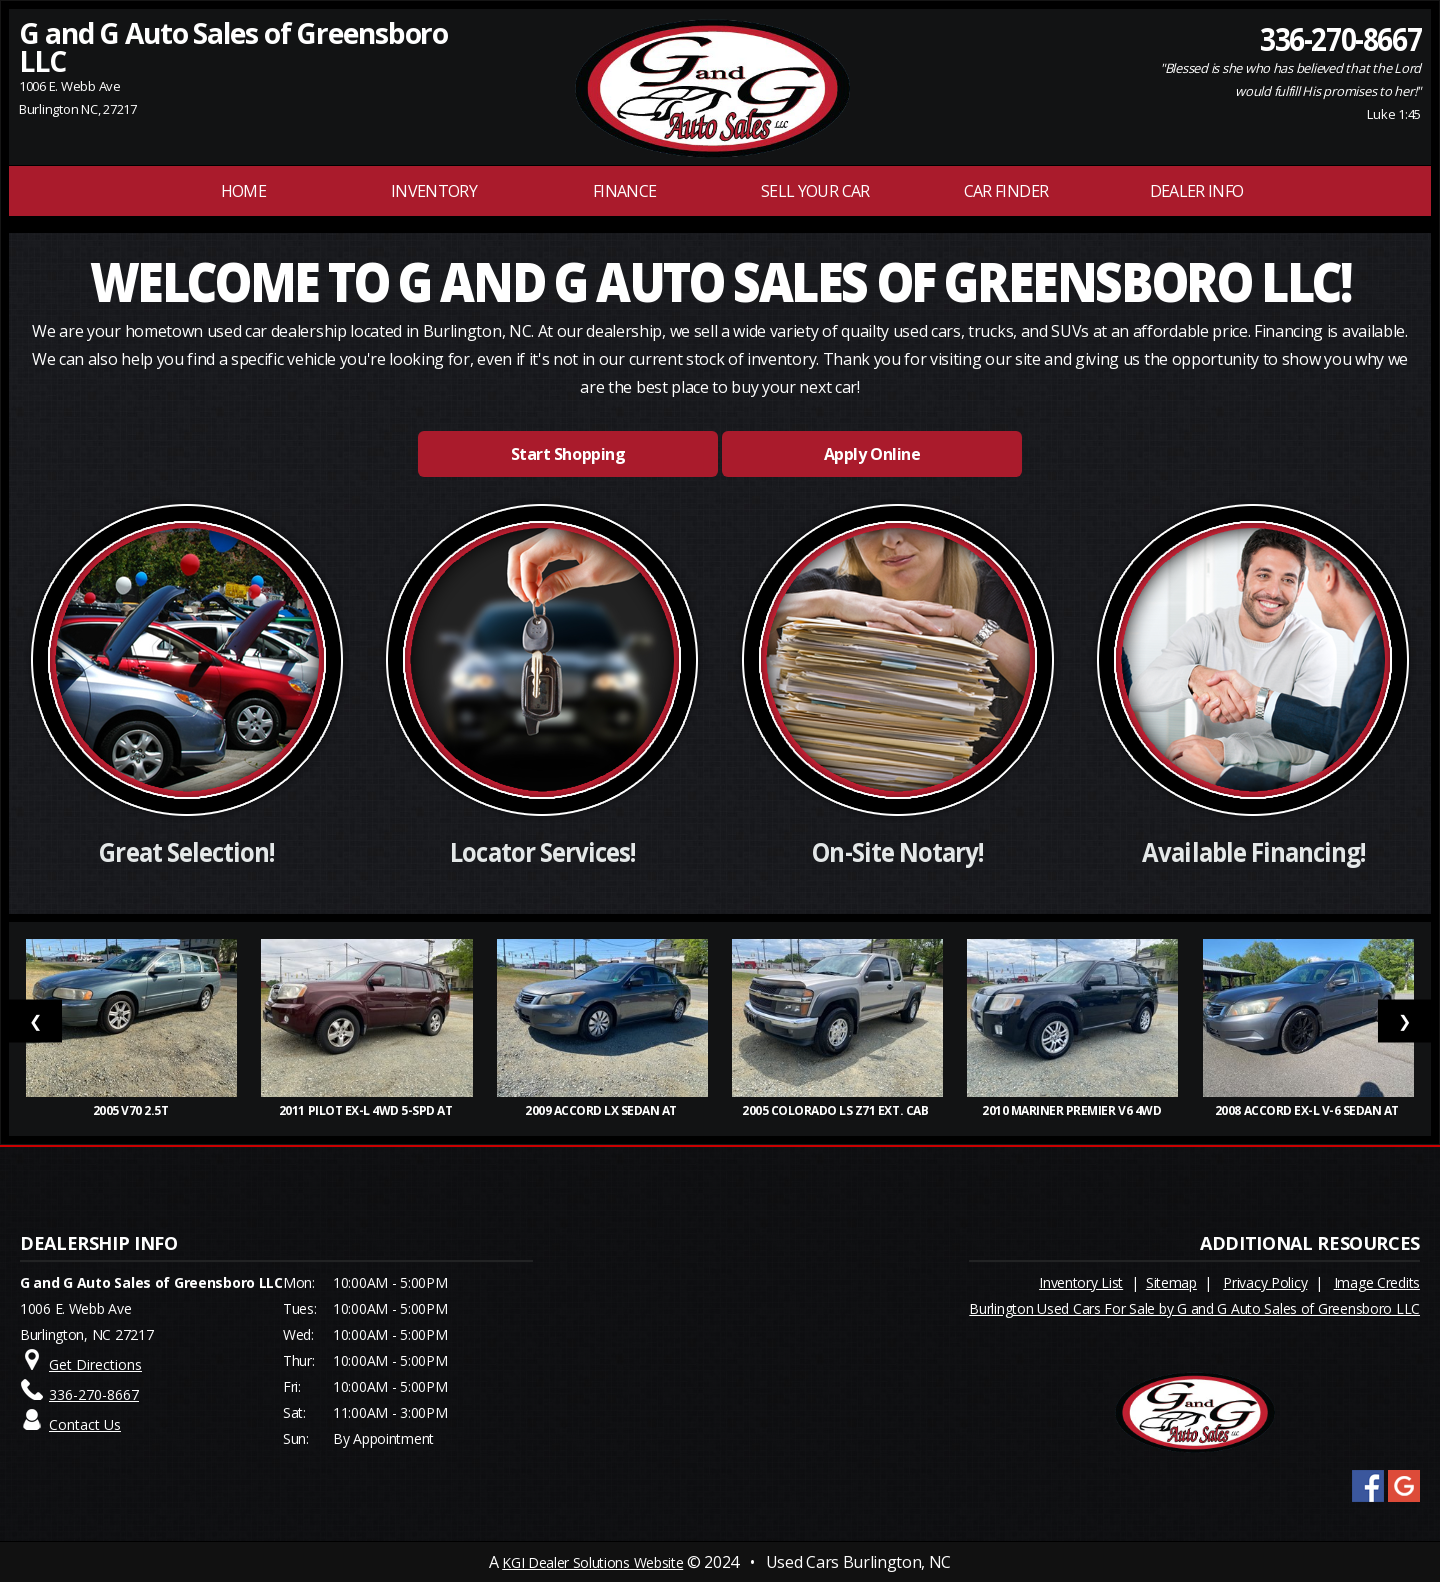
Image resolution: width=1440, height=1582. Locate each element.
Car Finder (1006, 191)
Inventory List (1081, 1282)
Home (243, 191)
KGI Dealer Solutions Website (592, 1562)
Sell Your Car (815, 191)
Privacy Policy (1265, 1282)
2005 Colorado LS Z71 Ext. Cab (837, 1110)
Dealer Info (1197, 191)
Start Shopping (568, 454)
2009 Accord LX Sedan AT (602, 1110)
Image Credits (1377, 1282)
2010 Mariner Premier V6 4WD (1073, 1110)
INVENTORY (434, 191)
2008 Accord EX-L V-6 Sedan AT (1308, 1110)
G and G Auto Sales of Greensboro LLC (233, 47)
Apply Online (872, 454)
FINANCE (625, 191)
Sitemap (1171, 1282)
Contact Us (85, 1424)
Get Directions (95, 1364)
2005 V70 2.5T (132, 1110)
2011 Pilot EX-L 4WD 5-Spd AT (367, 1110)
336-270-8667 (1340, 38)
